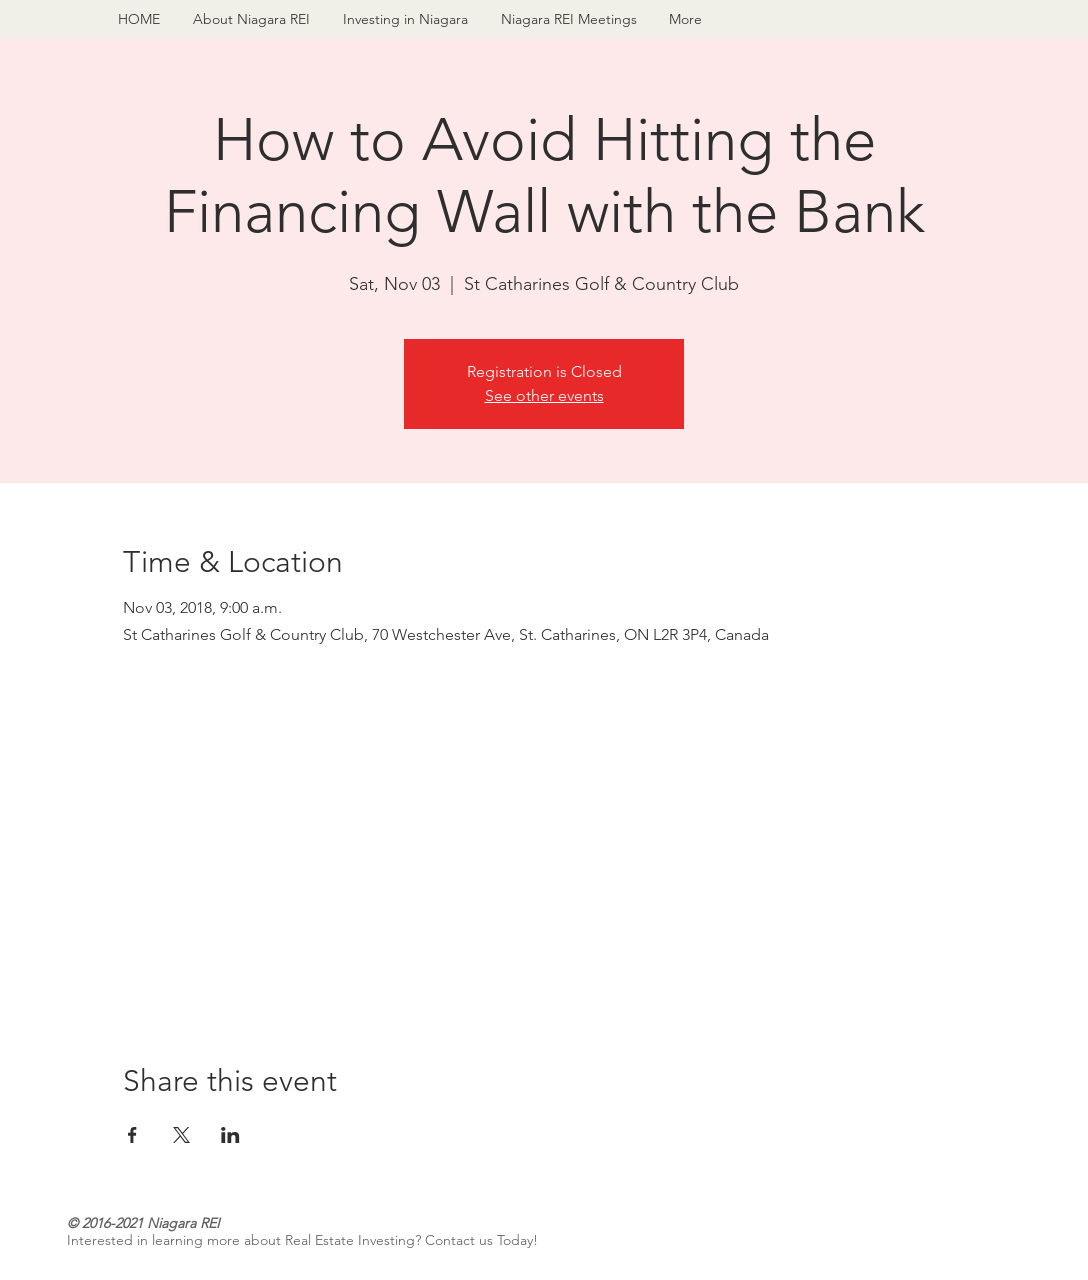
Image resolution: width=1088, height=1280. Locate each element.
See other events (544, 395)
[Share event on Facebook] (132, 1135)
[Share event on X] (181, 1135)
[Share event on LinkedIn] (230, 1135)
